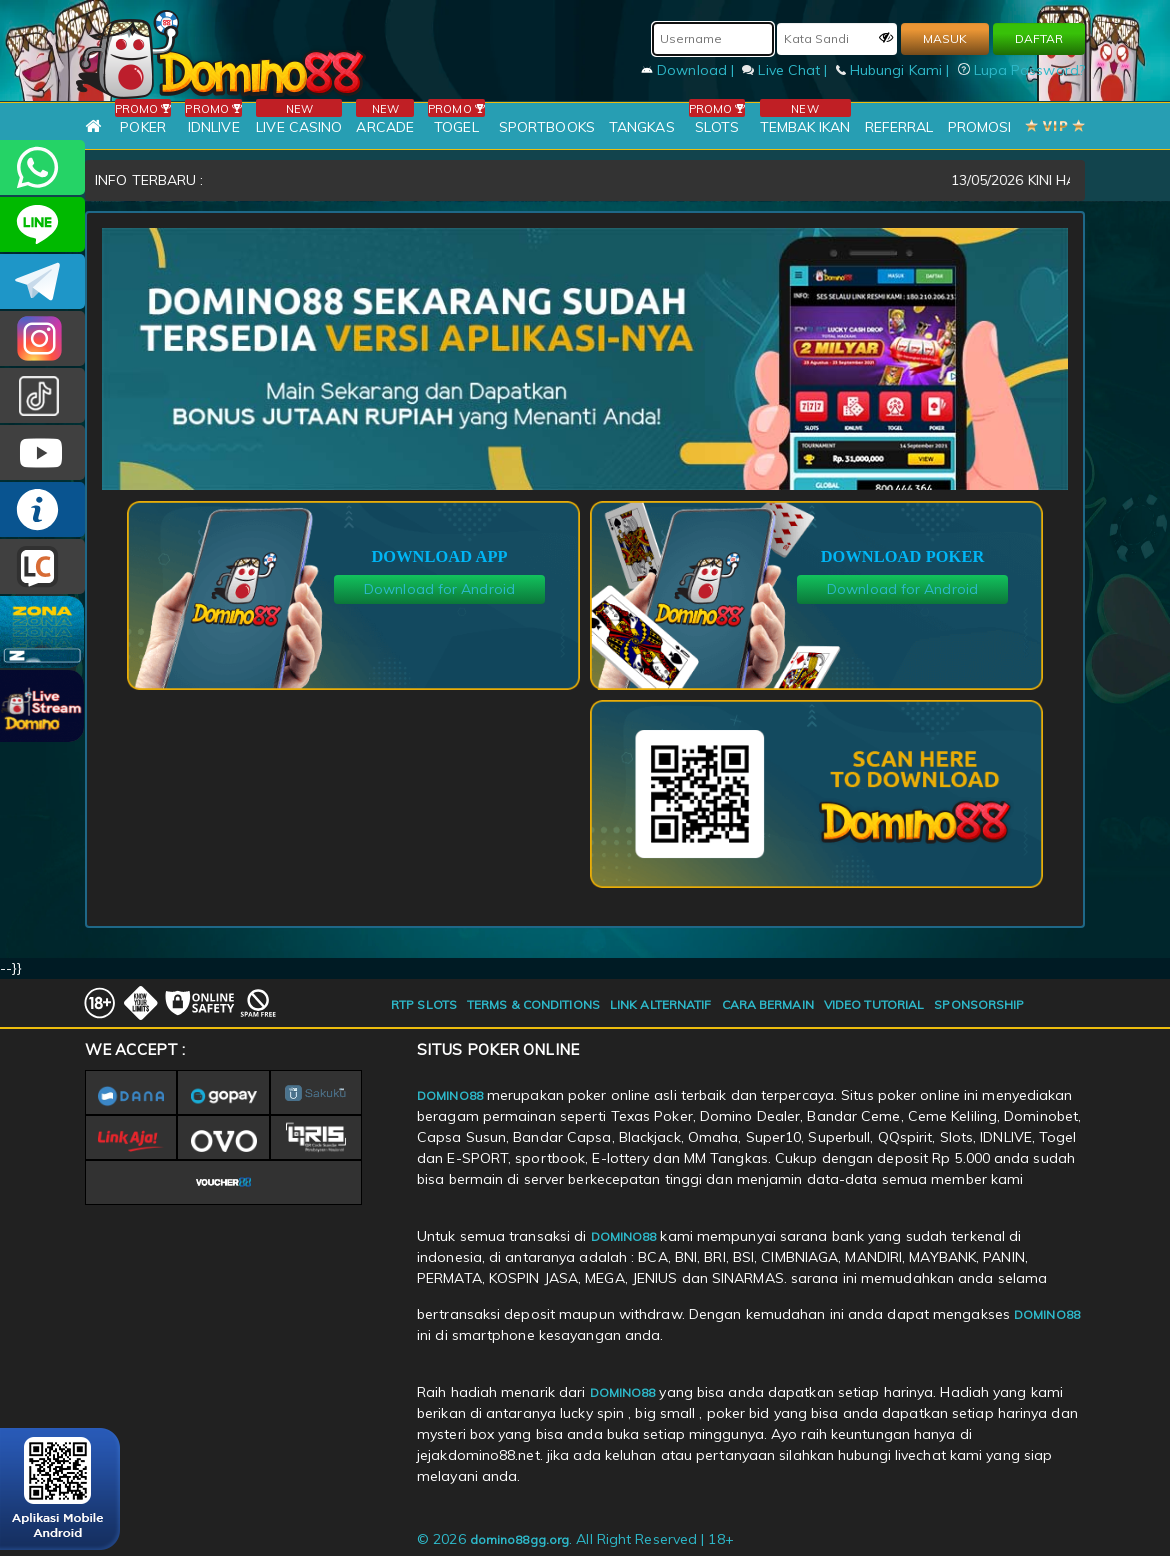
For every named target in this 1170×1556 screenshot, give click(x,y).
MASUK (945, 38)
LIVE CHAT (42, 566)
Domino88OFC (42, 281)
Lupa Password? (1022, 70)
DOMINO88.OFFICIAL (42, 452)
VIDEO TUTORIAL (874, 1004)
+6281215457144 (42, 167)
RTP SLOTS (424, 1004)
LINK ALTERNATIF (661, 1004)
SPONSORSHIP (979, 1004)
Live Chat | (786, 70)
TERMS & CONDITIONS (533, 1004)
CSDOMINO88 (42, 224)
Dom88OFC (42, 338)
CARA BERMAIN (768, 1004)
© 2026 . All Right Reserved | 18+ (575, 1539)
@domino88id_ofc (42, 395)
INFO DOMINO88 (42, 509)
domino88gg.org (519, 1539)
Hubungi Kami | (895, 70)
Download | (689, 70)
